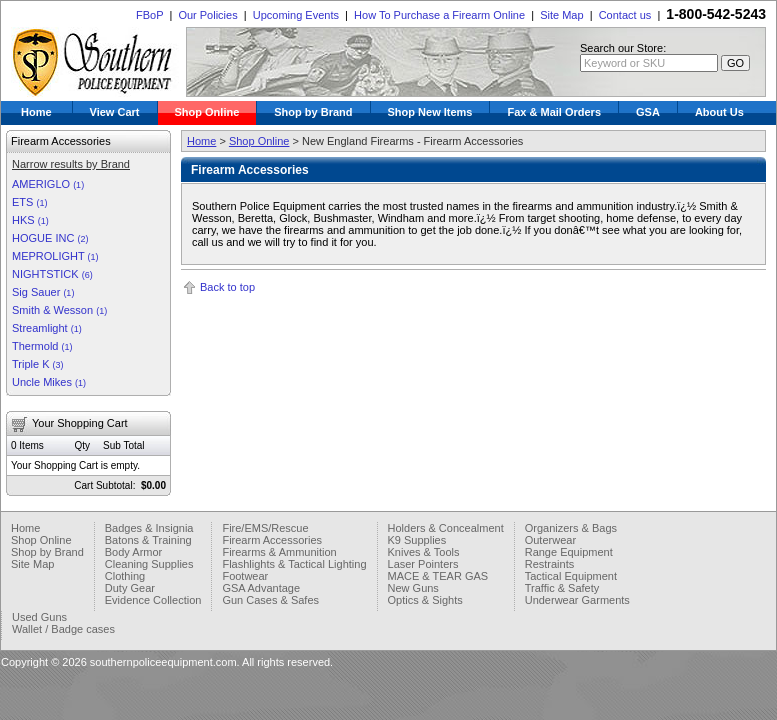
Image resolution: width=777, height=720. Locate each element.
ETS (29, 202)
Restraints (550, 564)
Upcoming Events (296, 15)
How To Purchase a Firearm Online (439, 15)
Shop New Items (430, 112)
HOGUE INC (50, 238)
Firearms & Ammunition (279, 552)
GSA (648, 112)
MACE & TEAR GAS (438, 576)
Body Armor (133, 552)
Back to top (227, 287)
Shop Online (207, 112)
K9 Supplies (417, 540)
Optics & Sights (425, 600)
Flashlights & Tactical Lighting (294, 564)
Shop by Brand (313, 112)
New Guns (413, 588)
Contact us (625, 15)
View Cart (115, 112)
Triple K (38, 364)
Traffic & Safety (562, 588)
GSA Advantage (261, 588)
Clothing (125, 576)
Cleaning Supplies (149, 564)
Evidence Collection (153, 600)
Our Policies (207, 15)
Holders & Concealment (446, 528)
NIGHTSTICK (52, 274)
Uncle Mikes (49, 382)
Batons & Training (148, 540)
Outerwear (550, 540)
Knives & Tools (424, 552)
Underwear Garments (577, 600)
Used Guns (39, 617)
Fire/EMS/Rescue (265, 528)
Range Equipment (569, 552)
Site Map (561, 15)
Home (36, 112)
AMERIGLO (48, 184)
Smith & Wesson (59, 310)
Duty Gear (130, 588)
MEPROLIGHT (55, 256)
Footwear (245, 576)
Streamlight (47, 328)
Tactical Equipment (571, 576)
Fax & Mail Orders (554, 112)
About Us (719, 112)
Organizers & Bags (571, 528)
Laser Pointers (423, 564)
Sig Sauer (43, 292)
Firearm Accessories (272, 540)
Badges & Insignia (149, 528)
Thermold (42, 346)
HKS (30, 220)
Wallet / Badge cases (63, 629)
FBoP (149, 15)
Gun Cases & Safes (270, 600)
